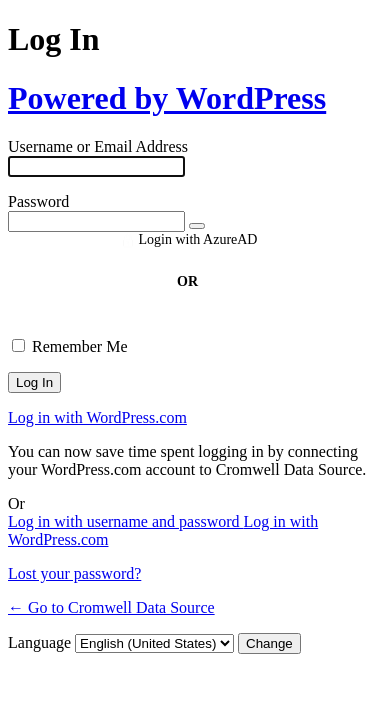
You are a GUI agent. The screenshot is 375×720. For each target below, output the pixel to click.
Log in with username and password (126, 521)
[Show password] (197, 226)
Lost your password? (74, 573)
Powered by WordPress (167, 98)
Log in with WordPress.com (97, 417)
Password (38, 201)
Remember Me (80, 346)
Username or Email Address (98, 146)
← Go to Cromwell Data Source (111, 607)
